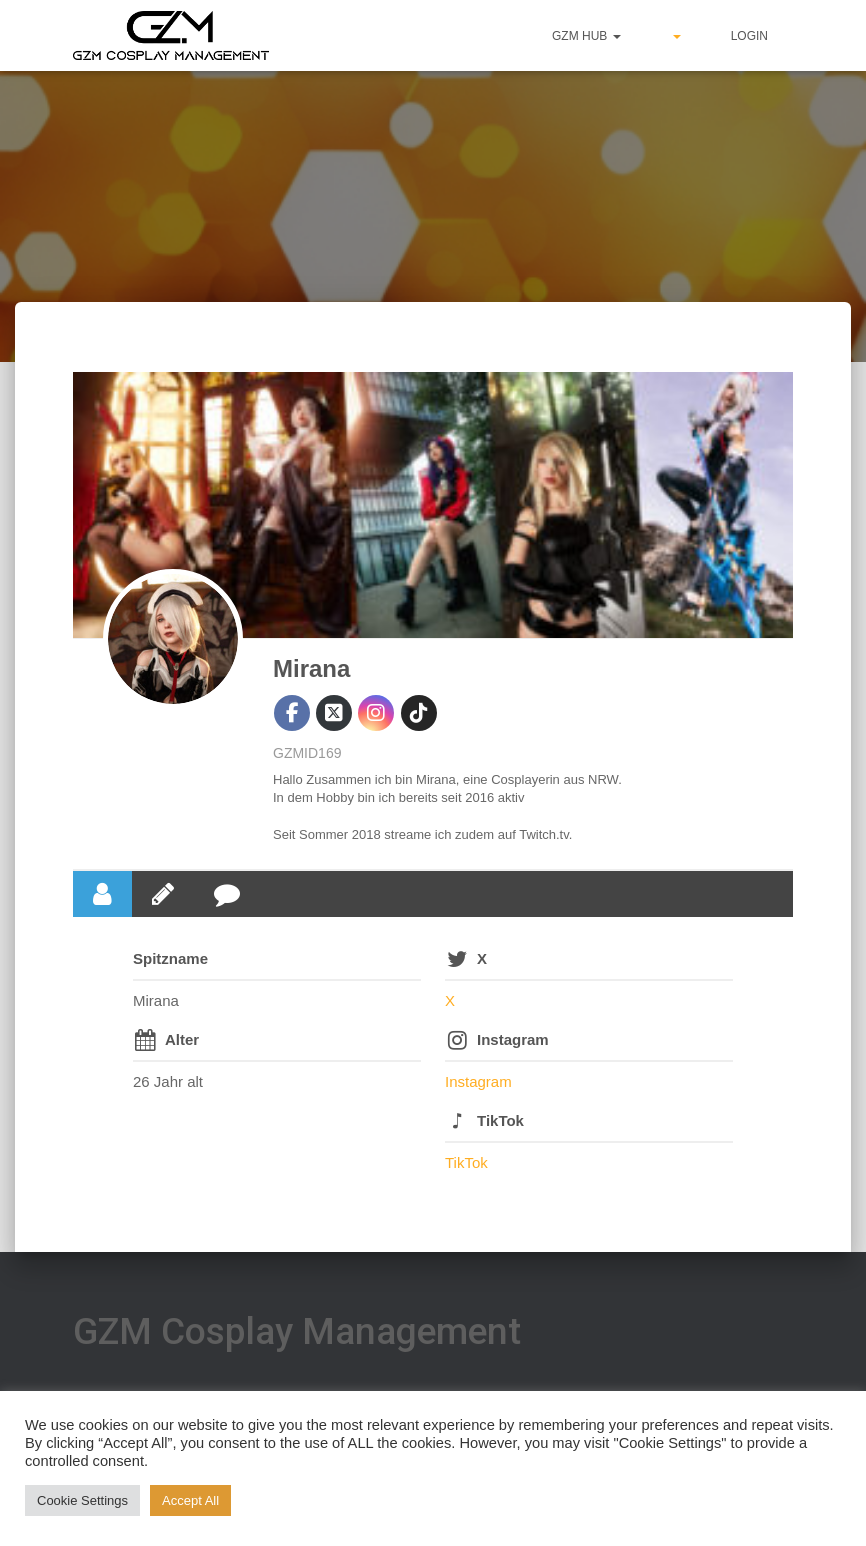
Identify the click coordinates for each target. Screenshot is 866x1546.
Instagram (513, 1039)
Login (749, 36)
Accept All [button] (190, 1500)
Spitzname (170, 958)
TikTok (500, 1120)
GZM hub (586, 36)
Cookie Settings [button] (82, 1500)
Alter (182, 1039)
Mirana (311, 668)
